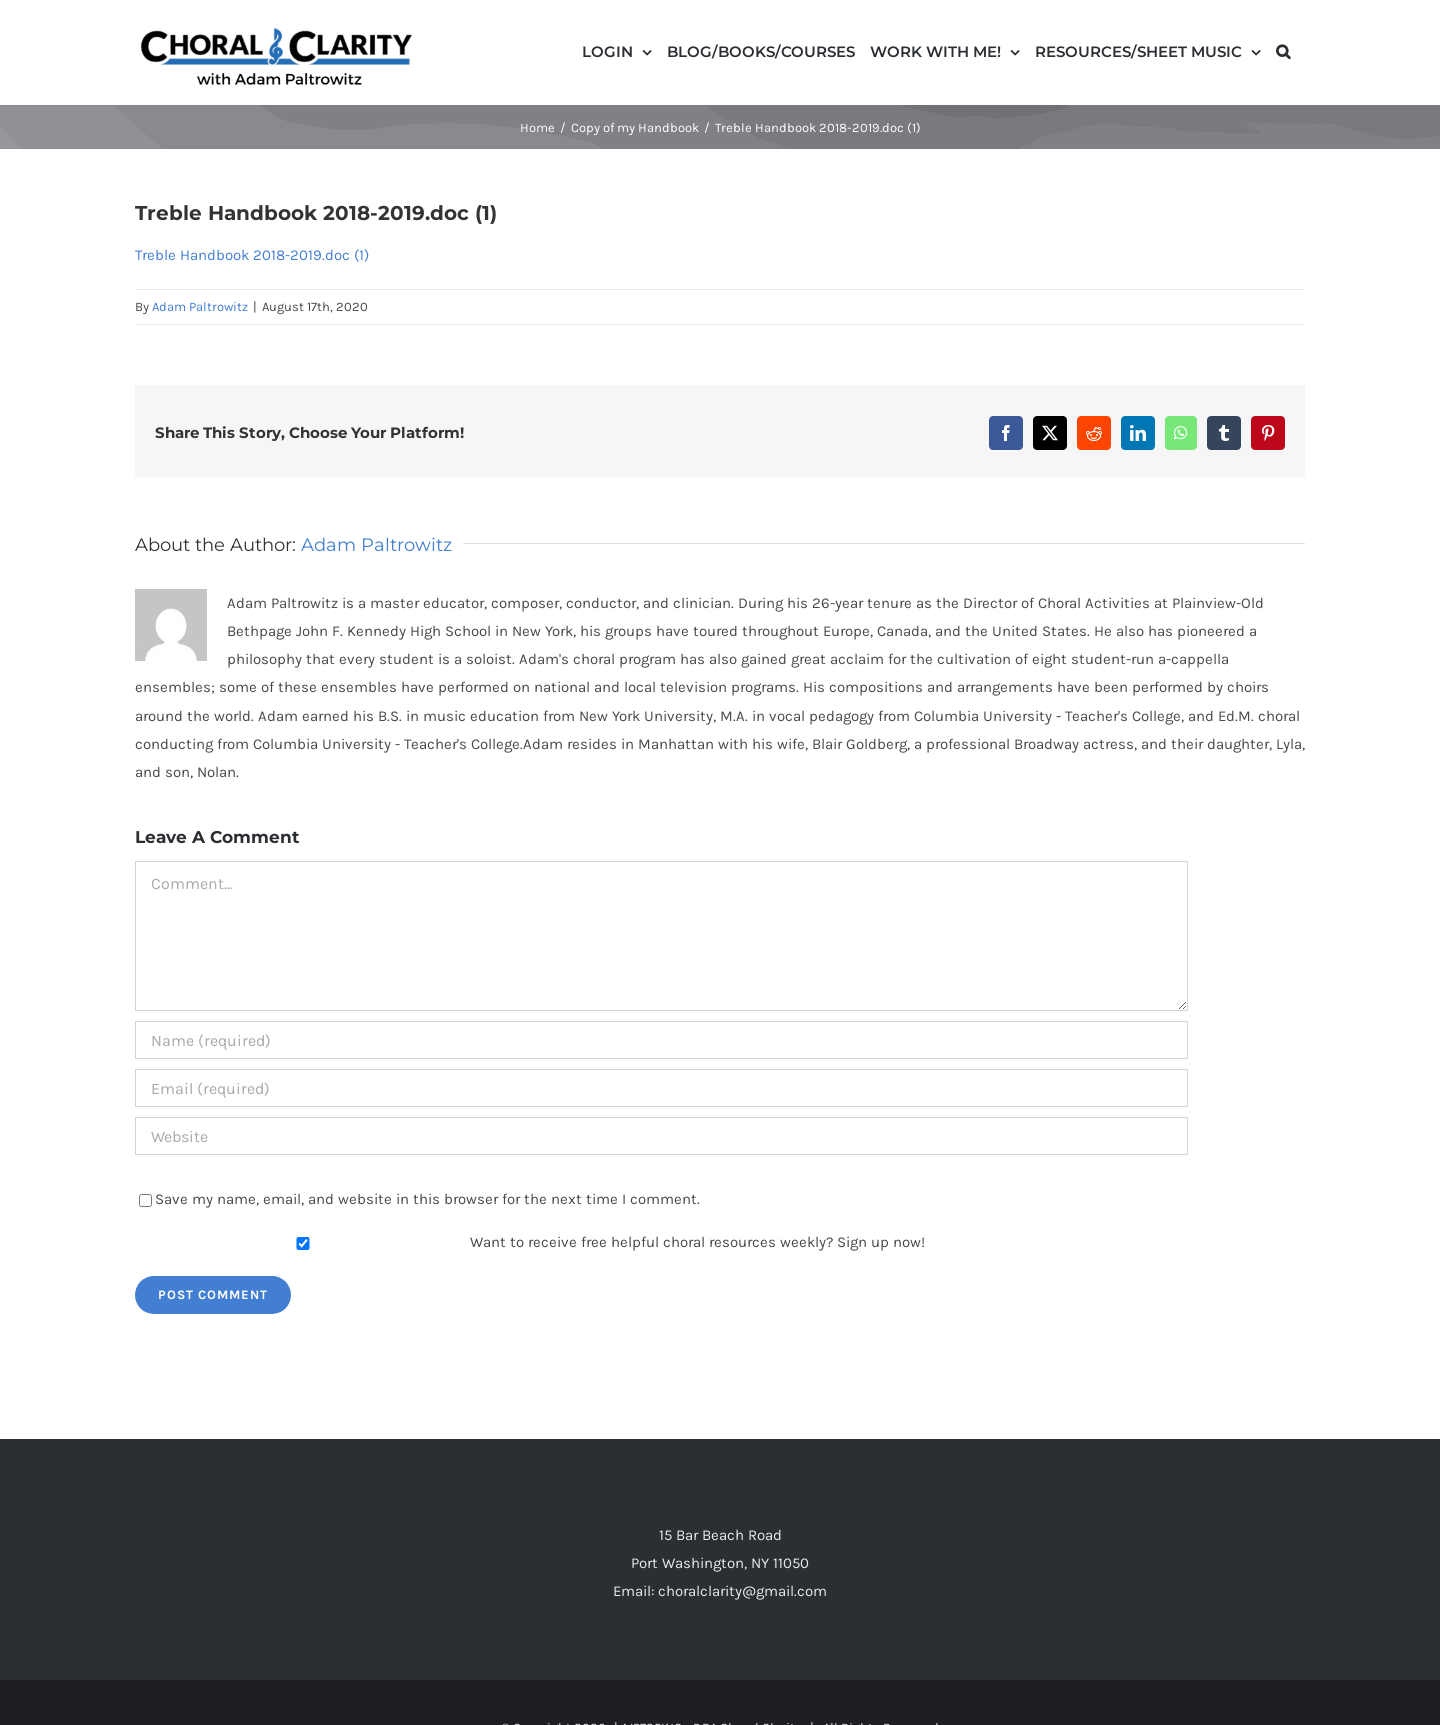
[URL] (661, 1136)
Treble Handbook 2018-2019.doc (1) (252, 255)
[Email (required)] (661, 1088)
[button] (1283, 50)
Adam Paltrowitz (200, 306)
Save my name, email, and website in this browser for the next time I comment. (427, 1199)
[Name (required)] (661, 1040)
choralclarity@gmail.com (742, 1591)
